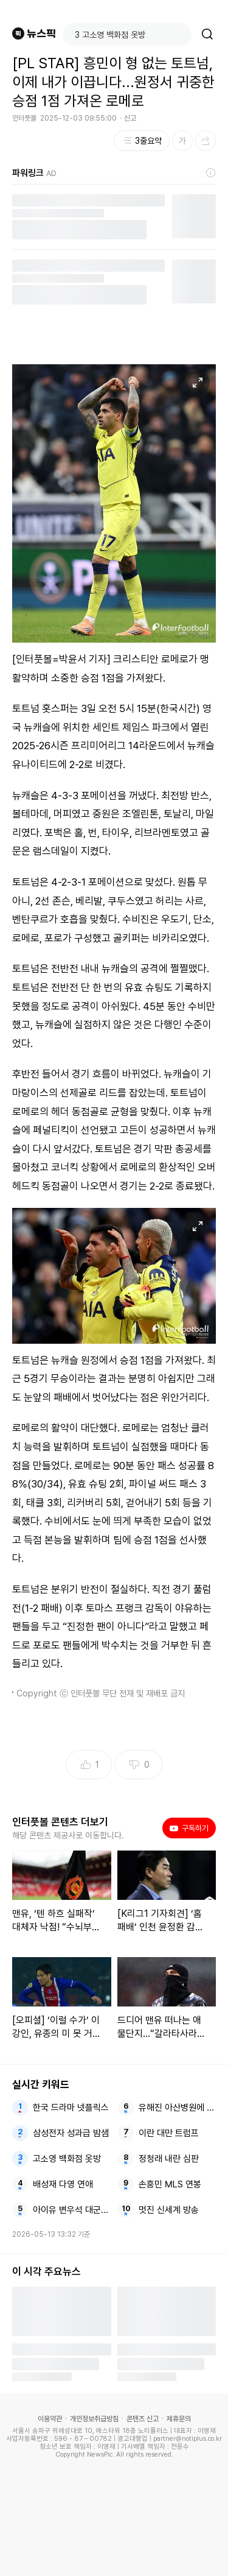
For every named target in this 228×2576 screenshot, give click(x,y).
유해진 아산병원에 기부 (177, 2107)
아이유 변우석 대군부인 (71, 2209)
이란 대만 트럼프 (169, 2133)
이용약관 (50, 2419)
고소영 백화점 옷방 (67, 2158)
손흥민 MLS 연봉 (170, 2184)
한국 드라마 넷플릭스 (71, 2107)
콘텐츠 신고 (142, 2419)
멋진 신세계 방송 (169, 2209)
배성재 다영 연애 (63, 2184)
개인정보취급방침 (94, 2419)
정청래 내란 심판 (169, 2158)
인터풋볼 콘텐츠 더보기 (60, 1822)
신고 (130, 118)
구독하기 (189, 1828)
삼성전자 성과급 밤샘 (71, 2133)
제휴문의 (179, 2419)
